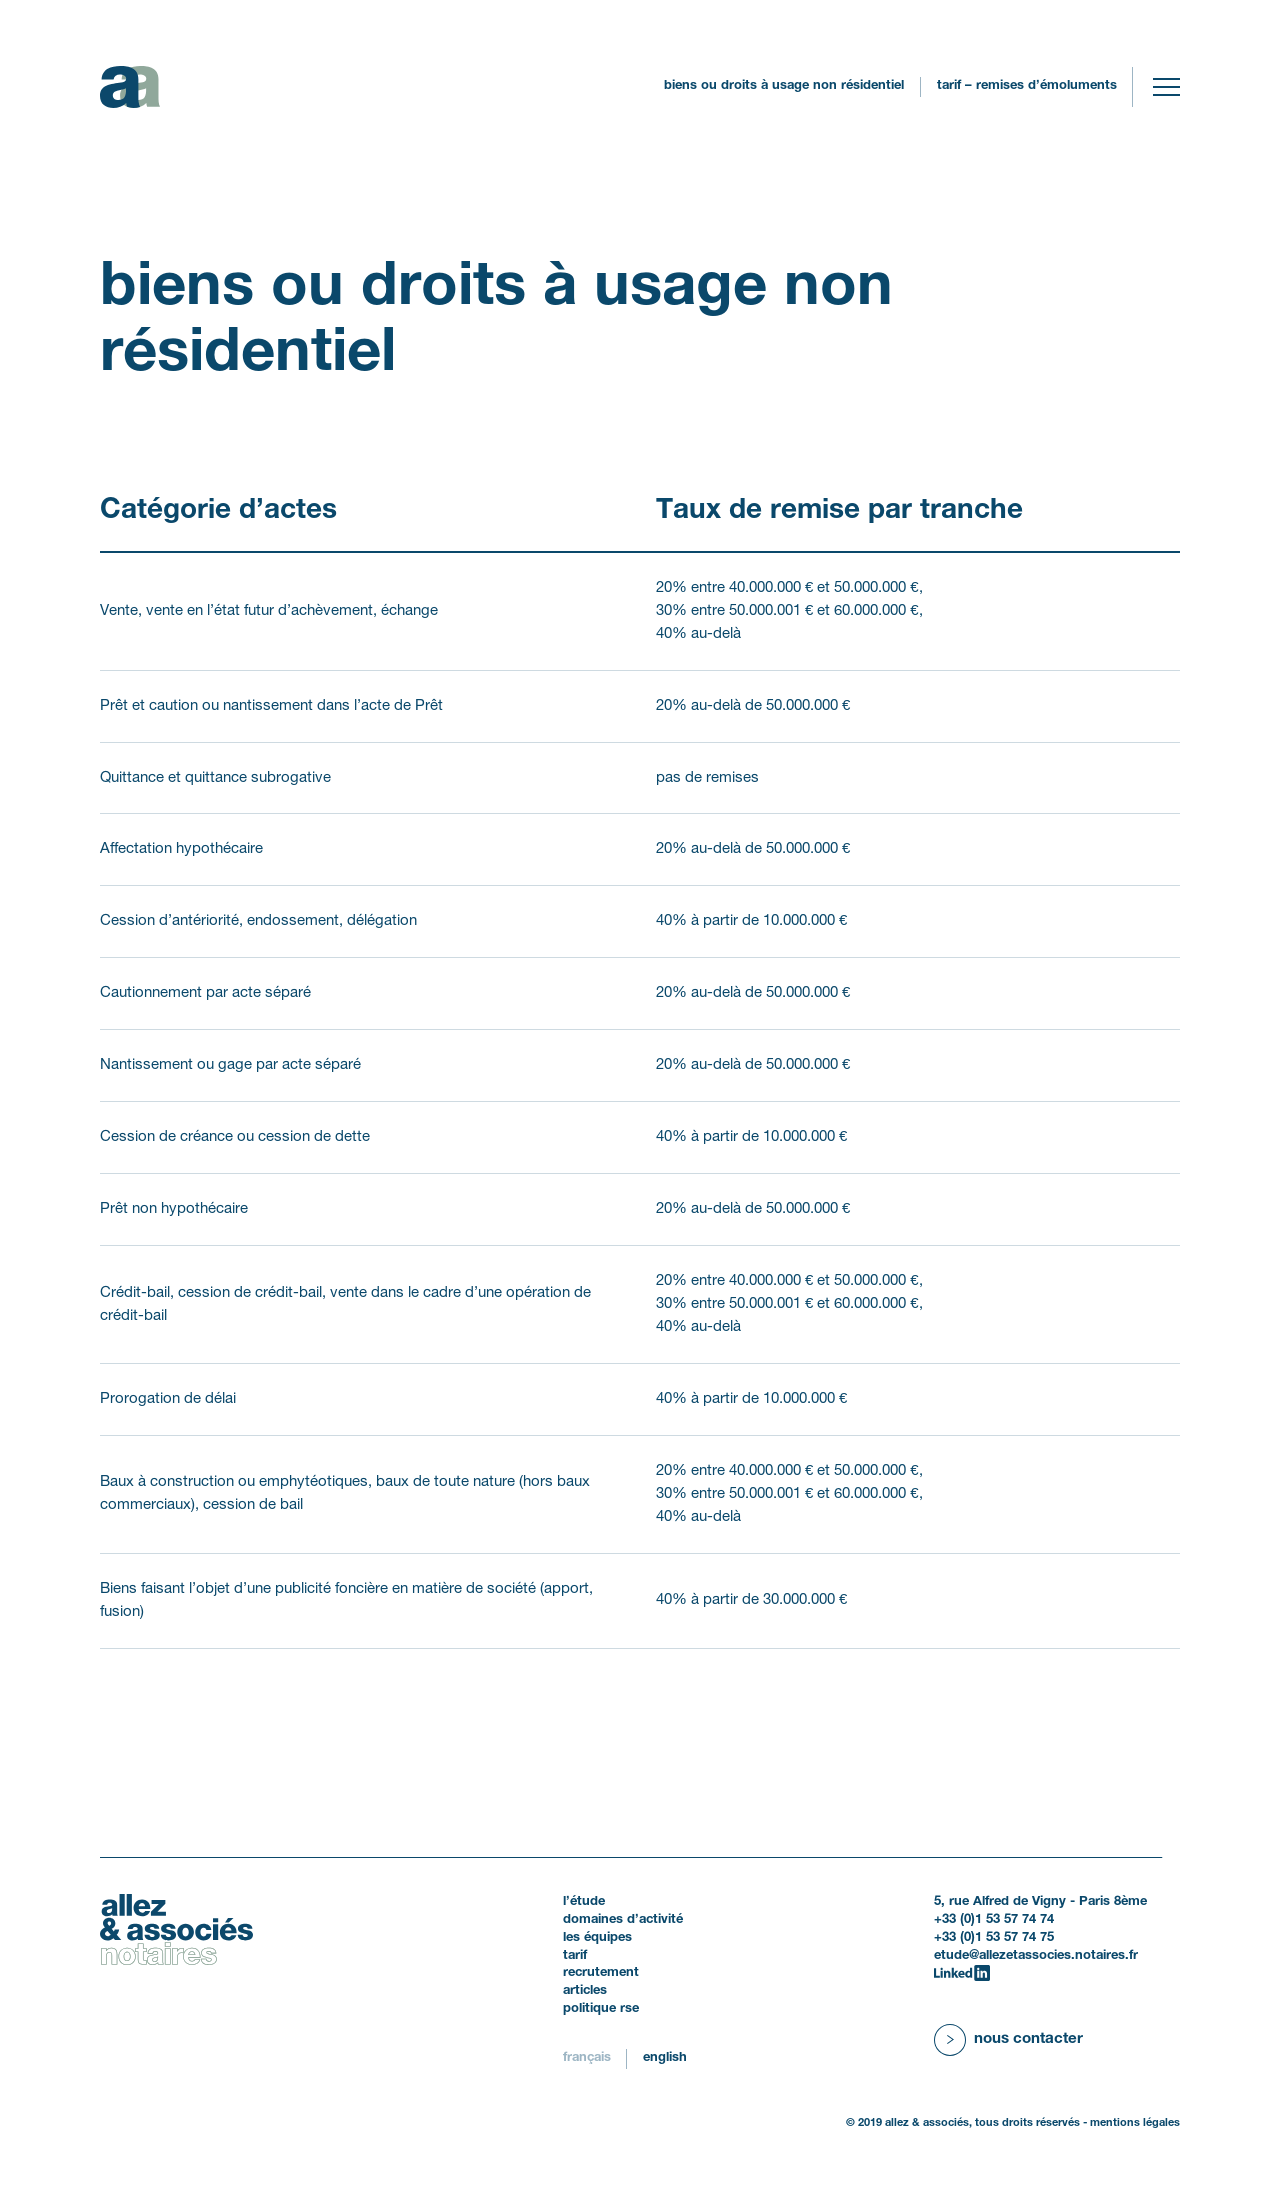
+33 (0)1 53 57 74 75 (994, 1938)
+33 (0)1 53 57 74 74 (994, 1920)
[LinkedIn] (962, 1974)
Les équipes (597, 1938)
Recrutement (601, 1973)
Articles (585, 1991)
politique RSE (601, 2009)
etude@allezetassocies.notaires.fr (1036, 1956)
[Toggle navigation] (1166, 87)
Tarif (575, 1956)
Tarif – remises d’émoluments (1027, 86)
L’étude (584, 1902)
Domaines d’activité (623, 1920)
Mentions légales (1135, 2123)
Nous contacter (1028, 2039)
